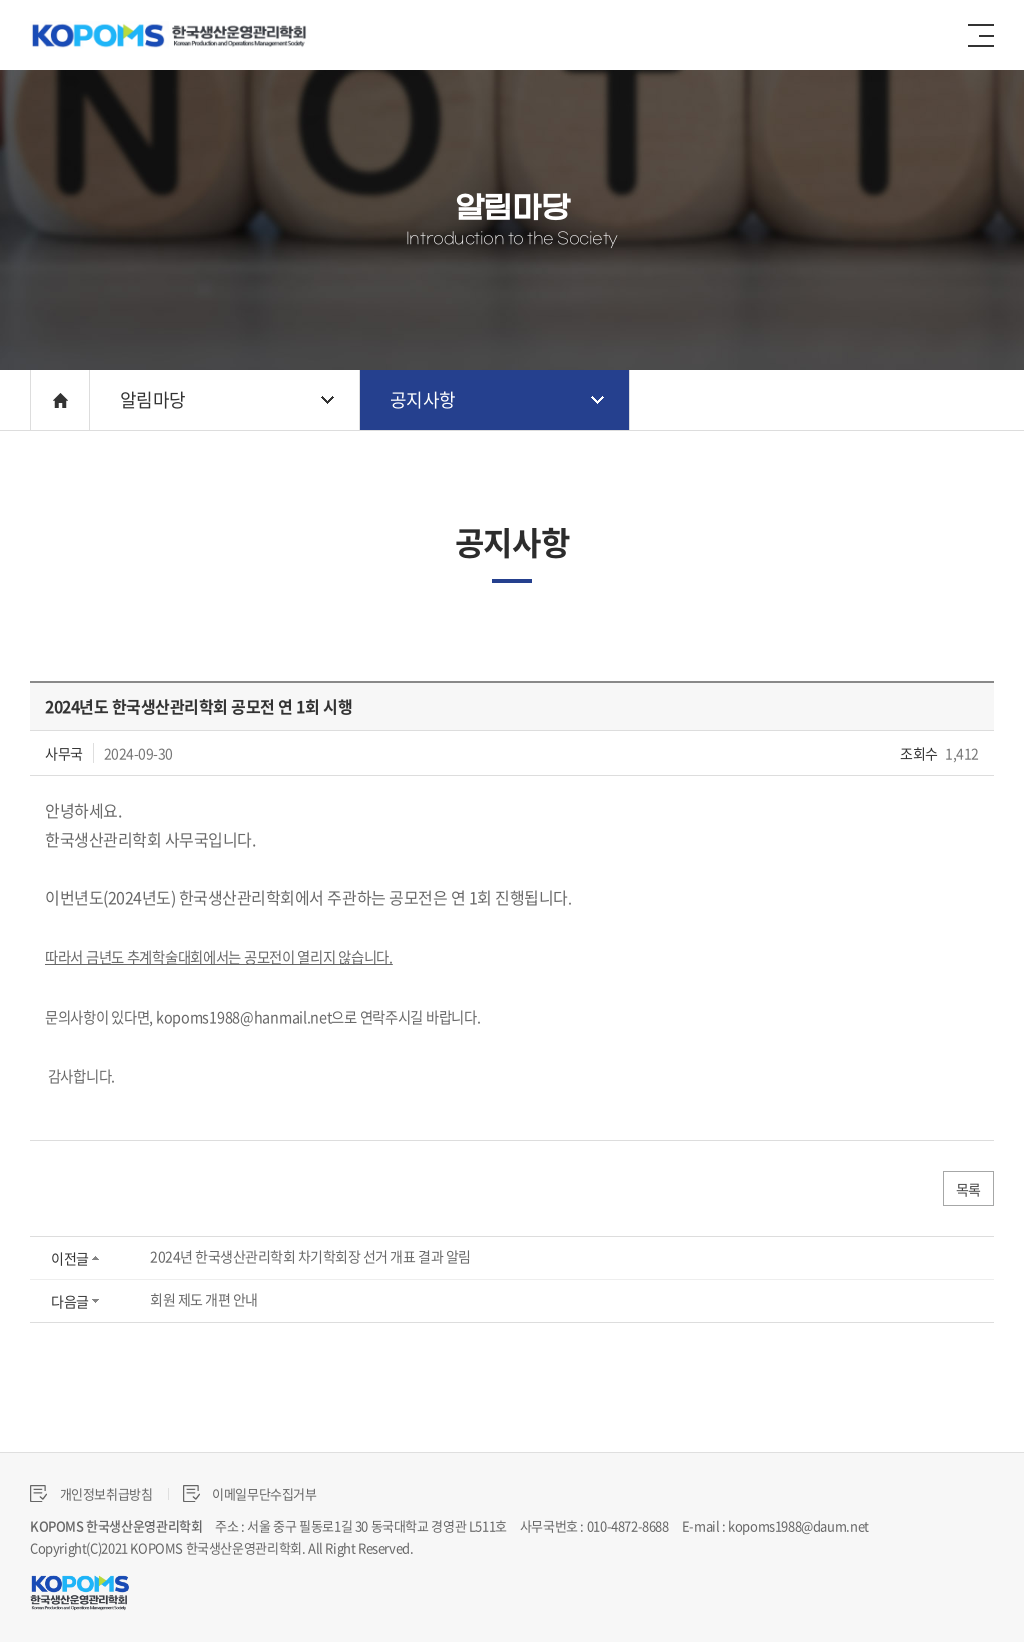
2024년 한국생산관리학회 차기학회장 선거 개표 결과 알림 (310, 1256)
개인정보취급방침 (91, 1493)
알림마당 (153, 399)
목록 (968, 1189)
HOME (60, 400)
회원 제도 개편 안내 (204, 1299)
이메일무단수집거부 (250, 1493)
